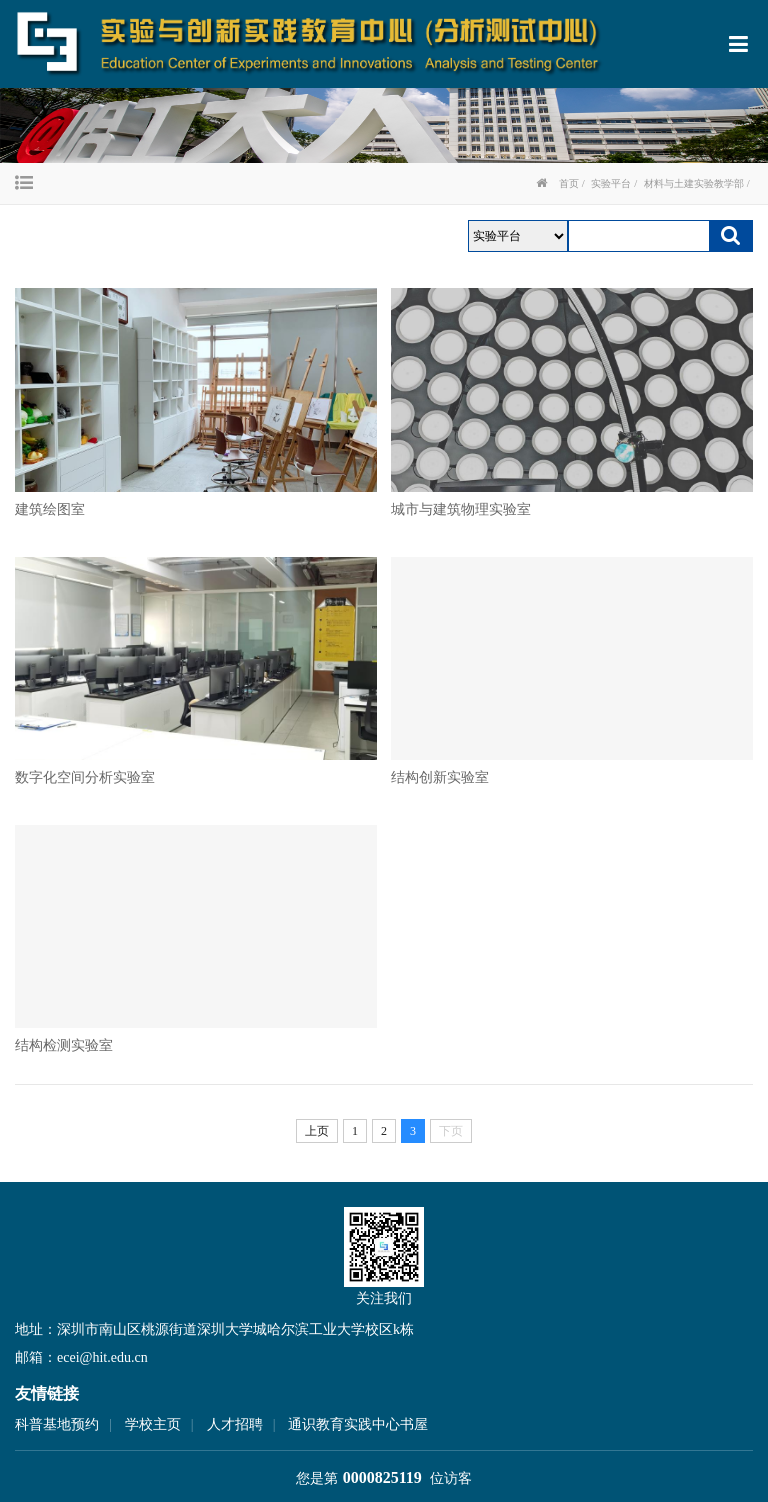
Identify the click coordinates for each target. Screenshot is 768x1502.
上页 (317, 1131)
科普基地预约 (57, 1424)
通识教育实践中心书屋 (358, 1424)
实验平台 (611, 183)
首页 (569, 183)
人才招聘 (235, 1424)
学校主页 (153, 1424)
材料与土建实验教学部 (694, 183)
